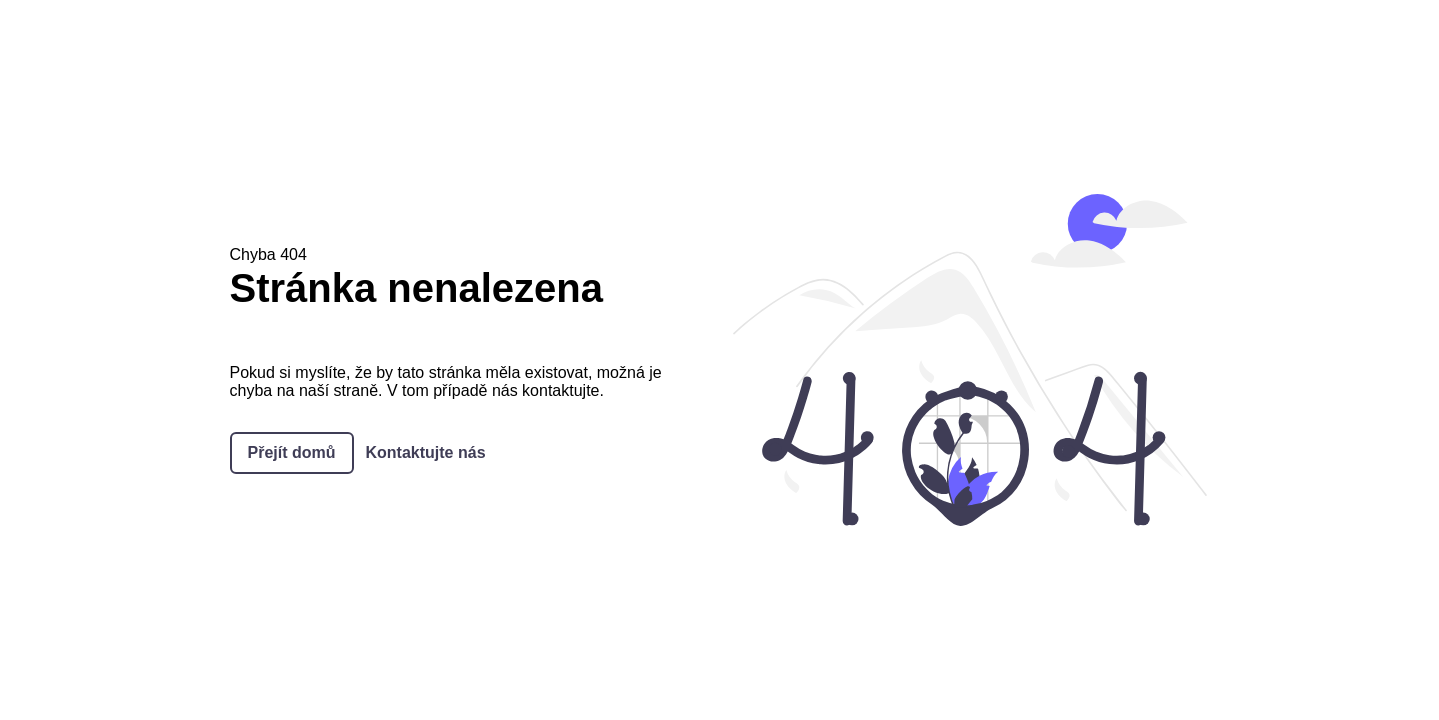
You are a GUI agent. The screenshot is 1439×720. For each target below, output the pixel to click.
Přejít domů (292, 452)
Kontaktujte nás (426, 452)
